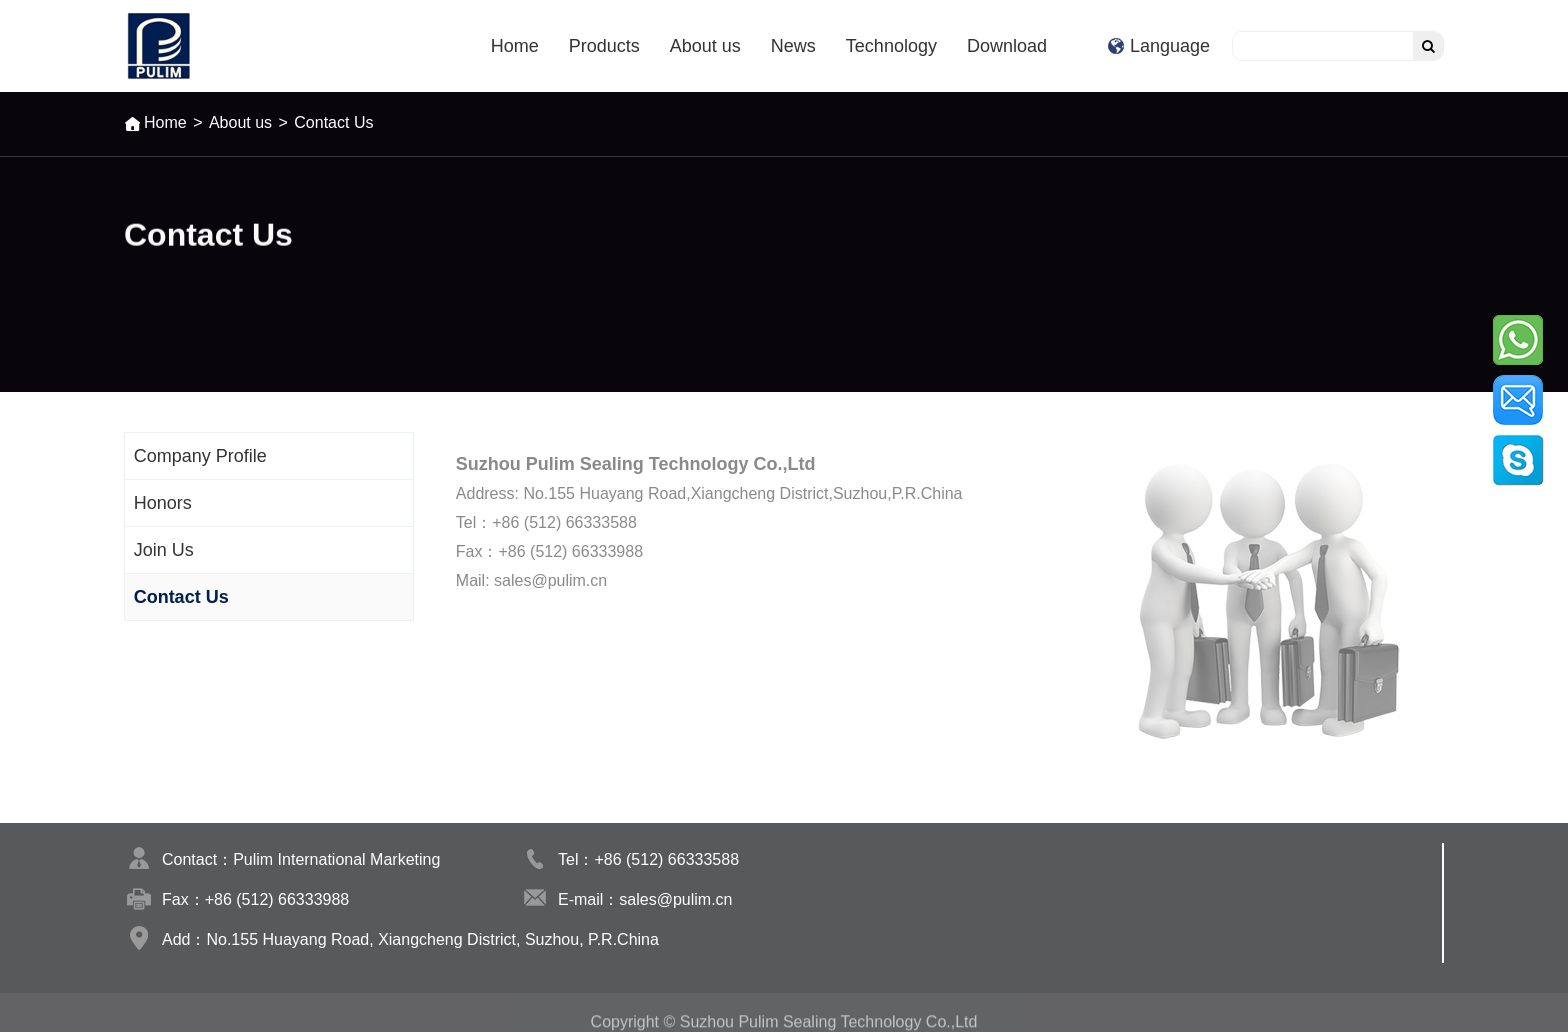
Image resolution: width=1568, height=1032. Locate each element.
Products (604, 46)
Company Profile (200, 456)
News (793, 46)
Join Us (164, 550)
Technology (891, 46)
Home (515, 46)
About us (705, 46)
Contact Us (181, 597)
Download (1007, 46)
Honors (163, 503)
